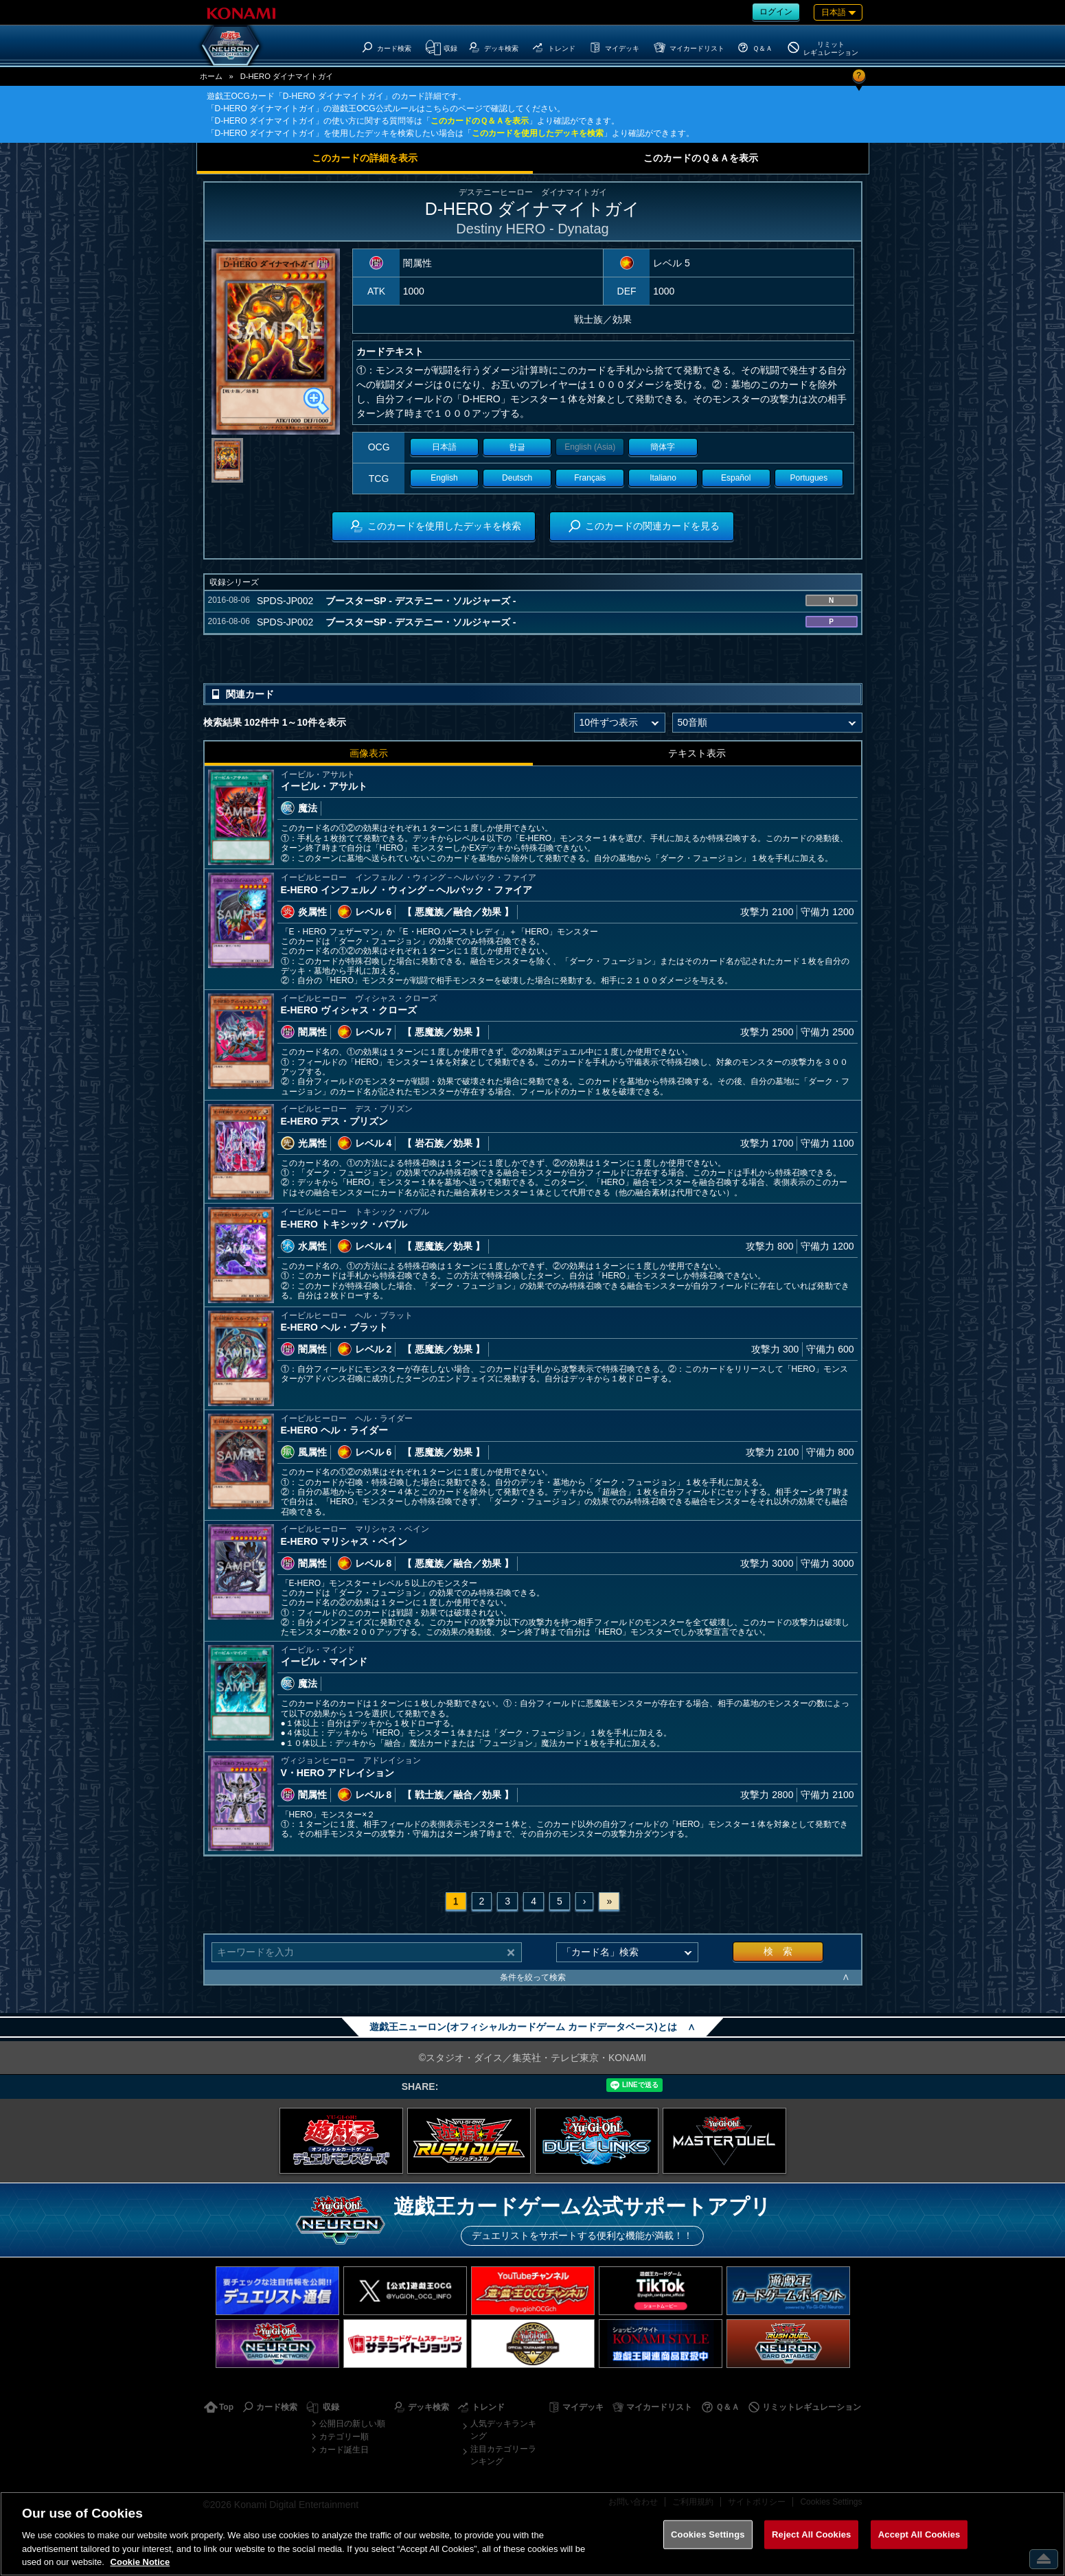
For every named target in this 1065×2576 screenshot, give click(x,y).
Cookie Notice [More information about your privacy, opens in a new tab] (140, 2562)
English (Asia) (589, 447)
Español (736, 478)
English (444, 478)
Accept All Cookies (919, 2534)
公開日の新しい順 (352, 2423)
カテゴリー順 (344, 2436)
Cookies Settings (708, 2534)
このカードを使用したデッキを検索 (538, 133)
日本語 (444, 447)
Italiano (663, 478)
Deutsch (517, 478)
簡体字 (662, 447)
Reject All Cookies (811, 2534)
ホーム (211, 76)
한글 (517, 447)
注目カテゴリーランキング (503, 2455)
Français (590, 478)
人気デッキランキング (503, 2430)
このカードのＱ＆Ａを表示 (480, 121)
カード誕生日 (344, 2449)
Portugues (809, 478)
